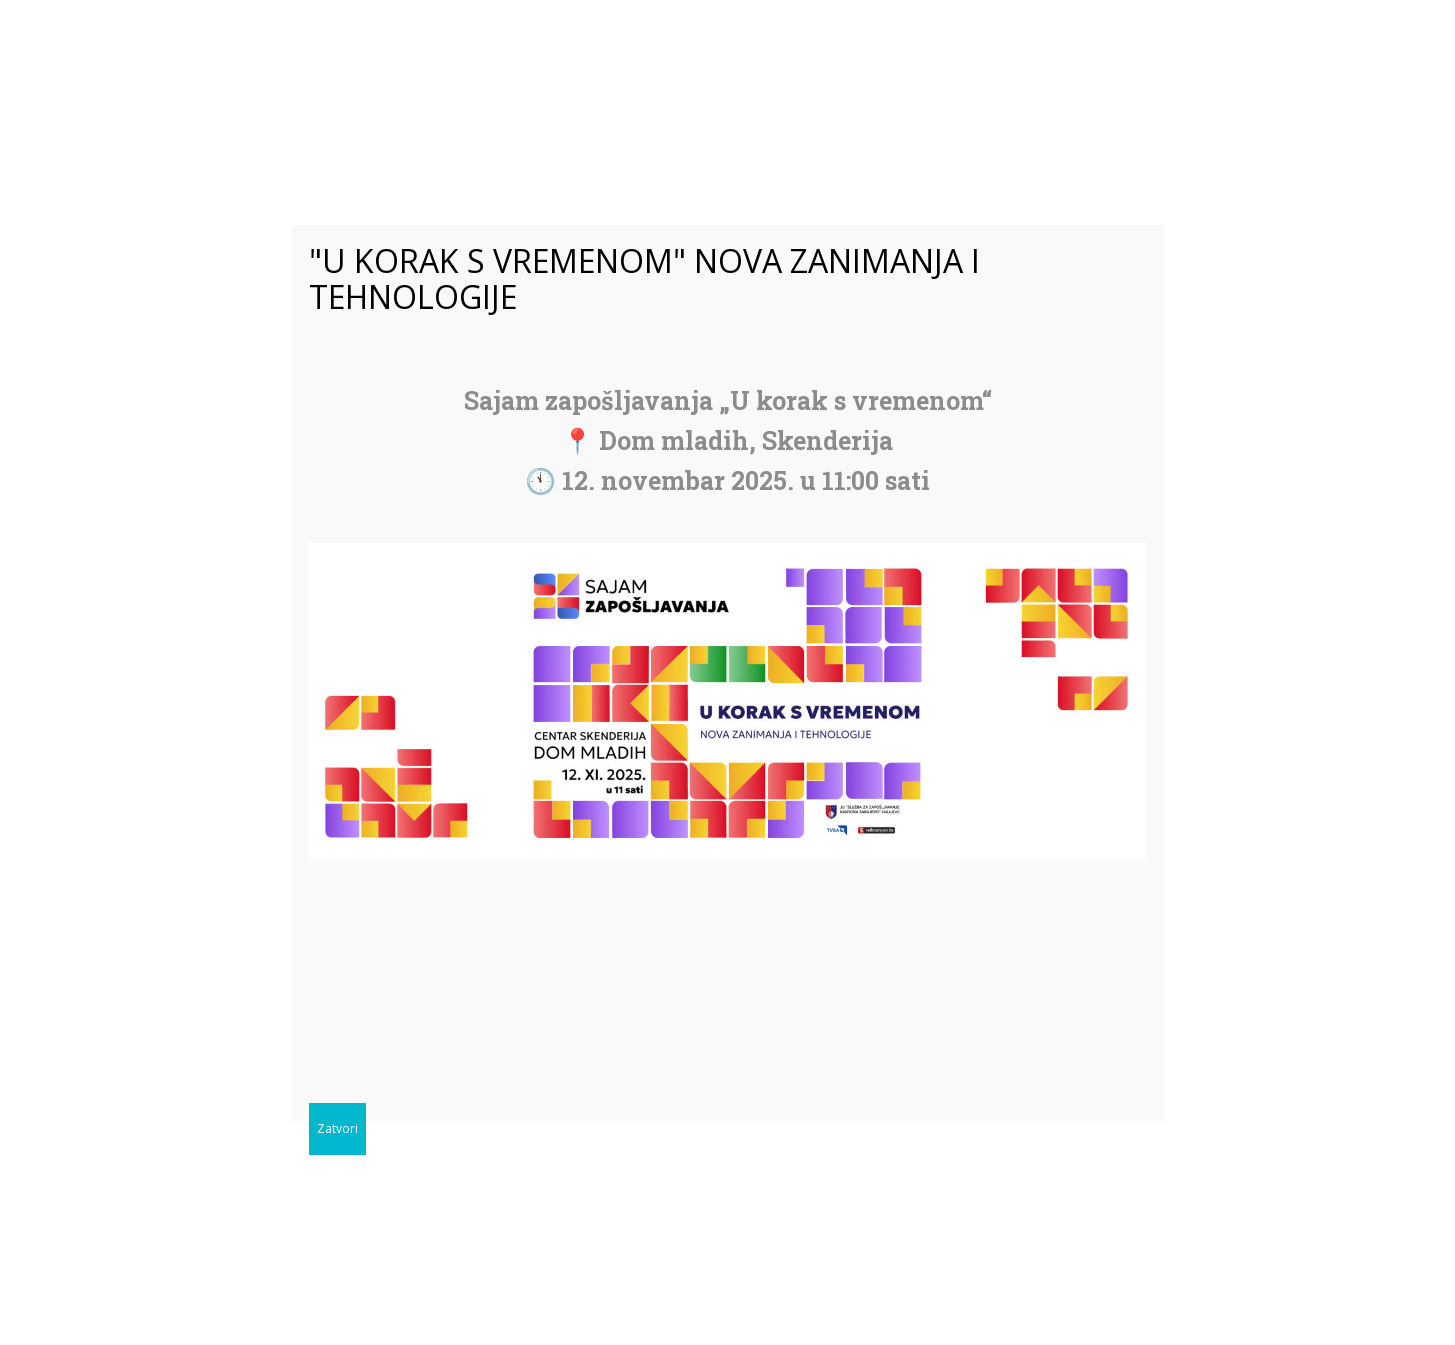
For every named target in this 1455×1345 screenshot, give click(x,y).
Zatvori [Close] (337, 1128)
